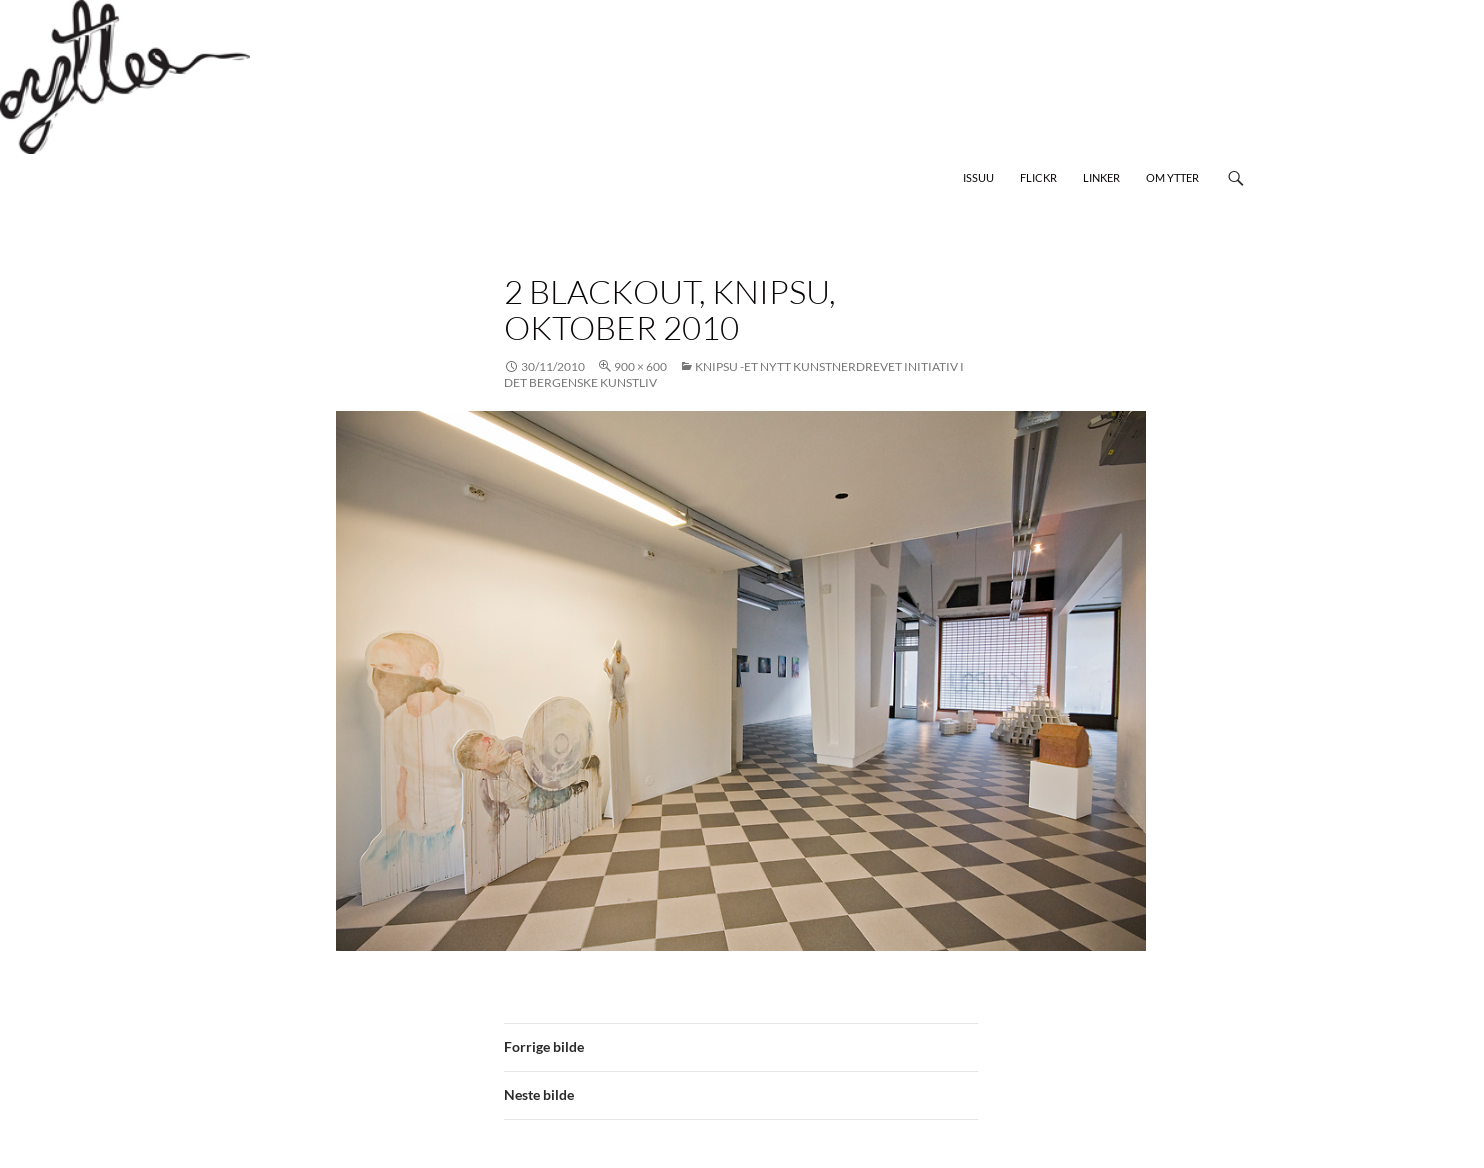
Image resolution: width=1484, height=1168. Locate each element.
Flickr (1038, 177)
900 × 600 (640, 366)
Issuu (978, 177)
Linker (1101, 177)
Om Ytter (1172, 177)
